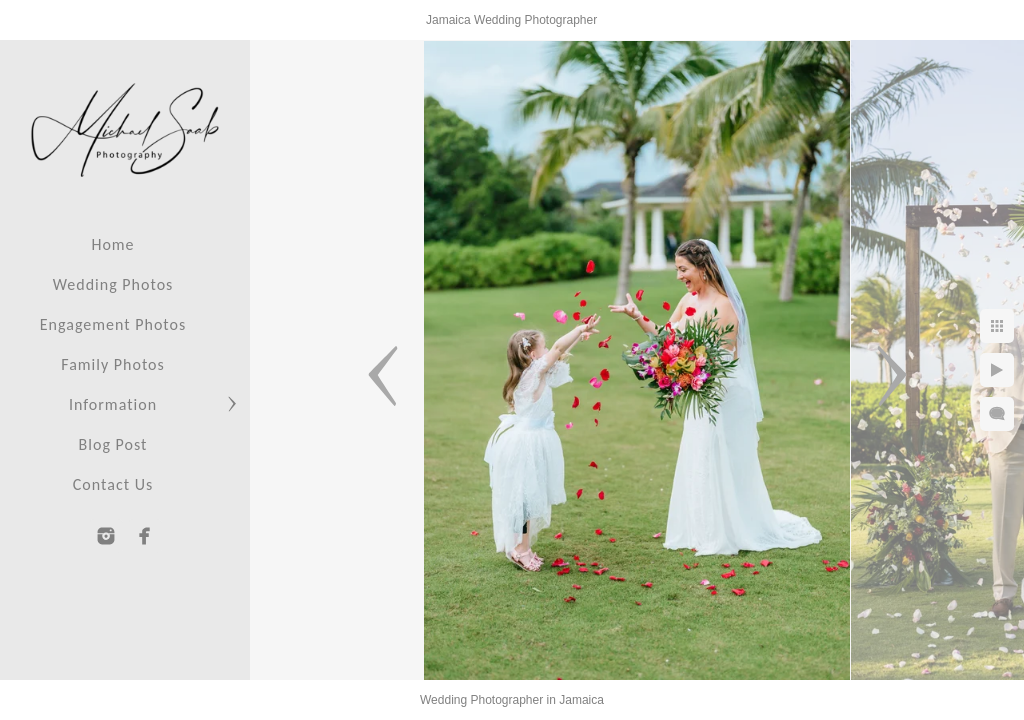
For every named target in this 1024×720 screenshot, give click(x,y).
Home (112, 244)
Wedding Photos (113, 284)
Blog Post (113, 444)
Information (113, 404)
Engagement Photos (113, 324)
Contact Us (113, 484)
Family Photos (113, 364)
